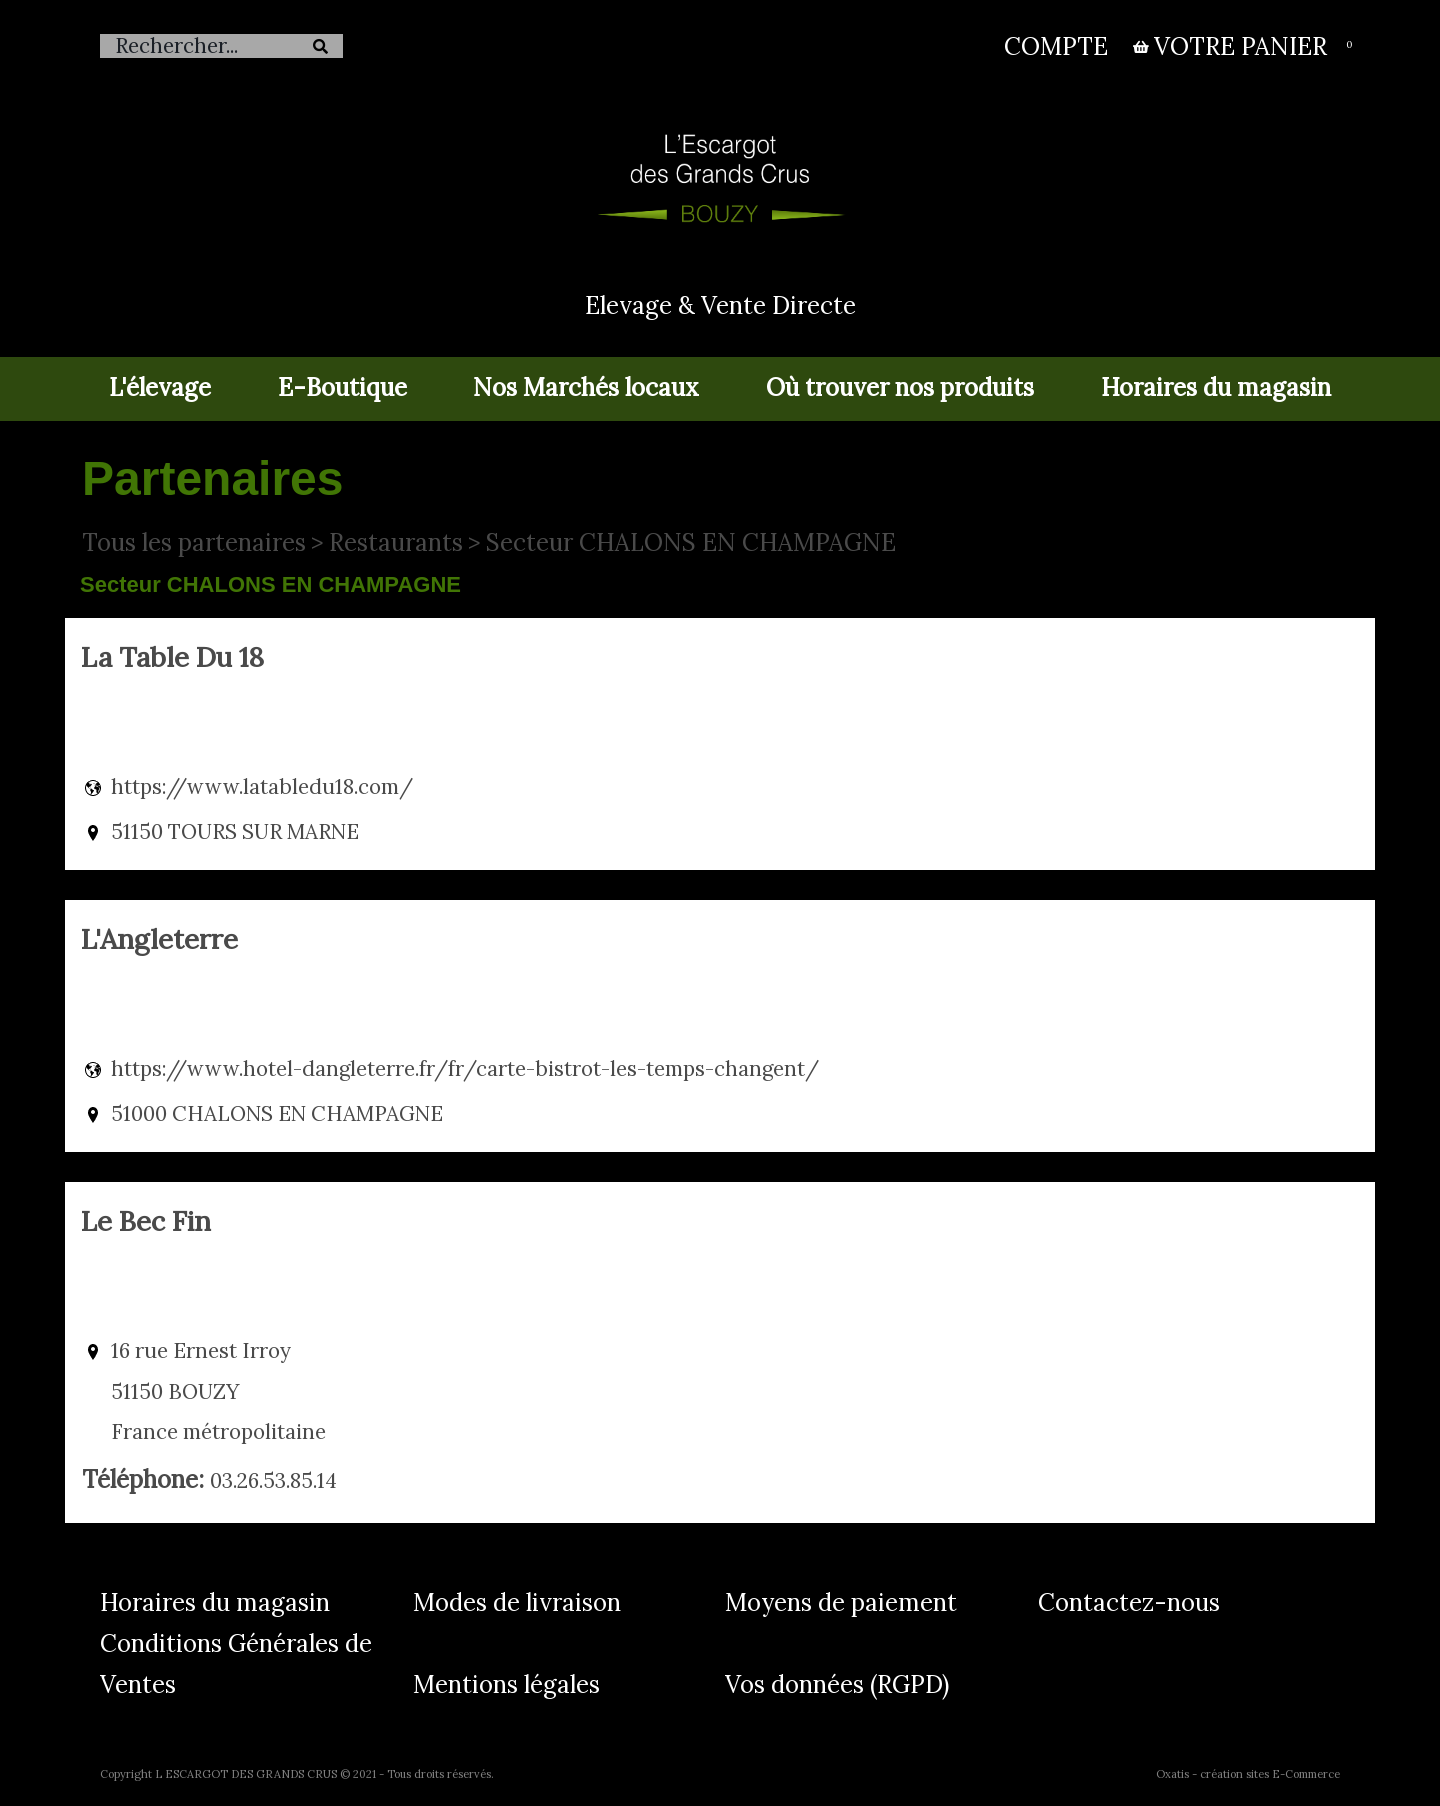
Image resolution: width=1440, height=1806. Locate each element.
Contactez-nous (1129, 1602)
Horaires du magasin (1216, 387)
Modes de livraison (517, 1602)
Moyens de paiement (841, 1602)
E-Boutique (342, 387)
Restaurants (396, 542)
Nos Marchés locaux (586, 387)
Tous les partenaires (194, 542)
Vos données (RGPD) (837, 1684)
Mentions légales (506, 1684)
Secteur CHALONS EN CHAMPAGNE (691, 542)
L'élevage (160, 387)
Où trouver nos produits (900, 387)
